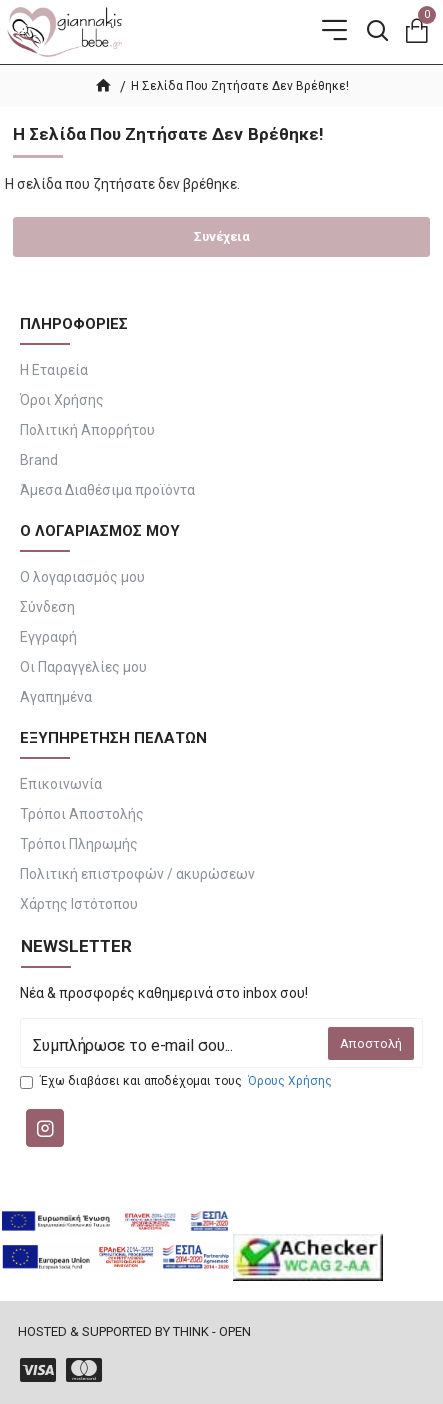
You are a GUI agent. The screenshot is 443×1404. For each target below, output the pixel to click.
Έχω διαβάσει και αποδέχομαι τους (177, 1081)
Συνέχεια (222, 236)
